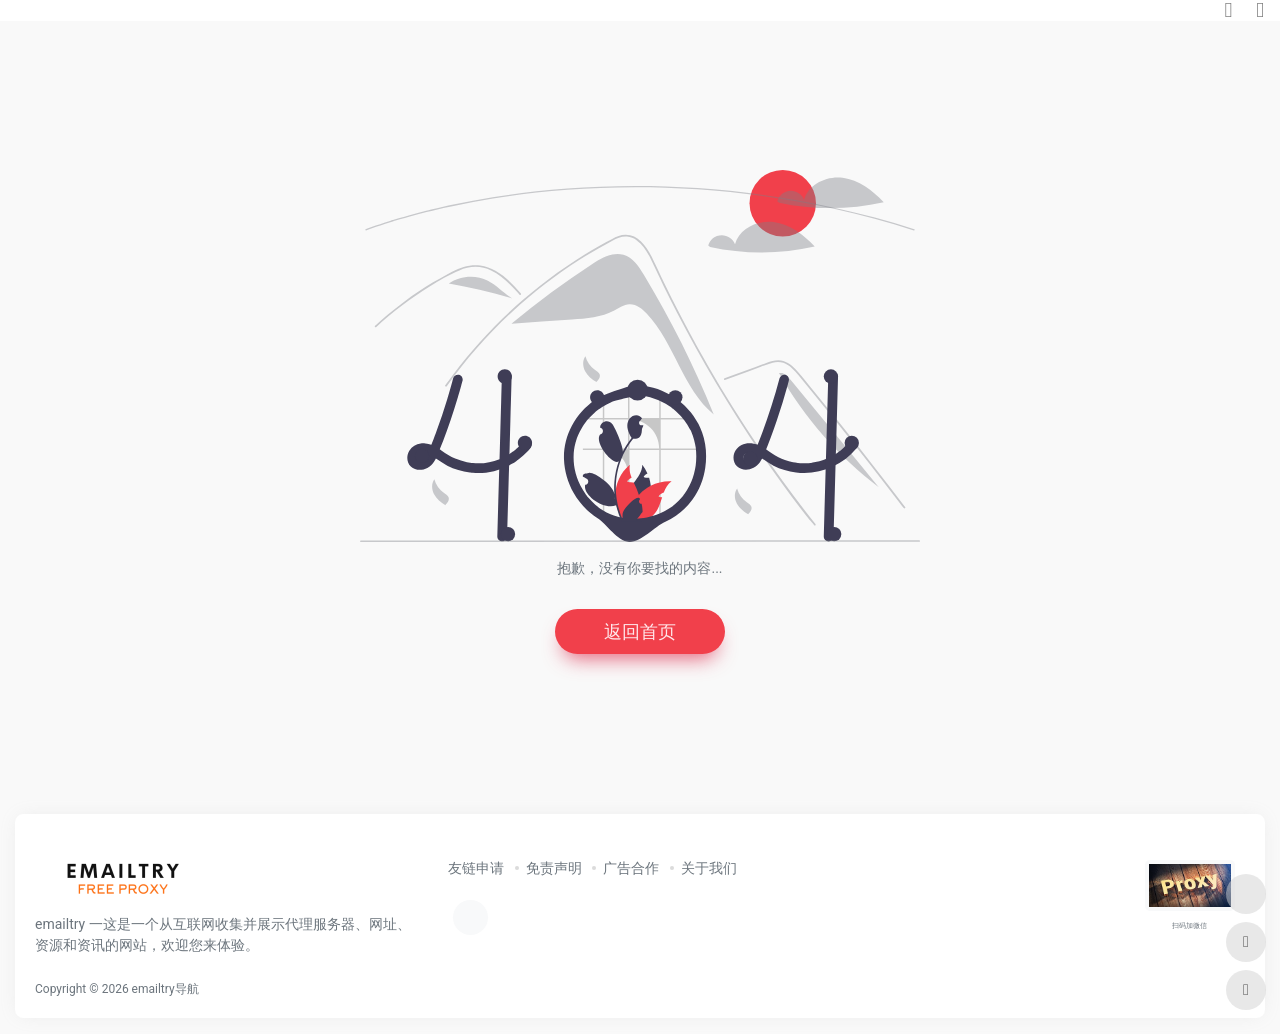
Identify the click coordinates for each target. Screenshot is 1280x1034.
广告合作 (631, 868)
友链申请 (476, 868)
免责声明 (554, 868)
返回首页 (640, 631)
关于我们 (709, 868)
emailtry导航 (165, 989)
